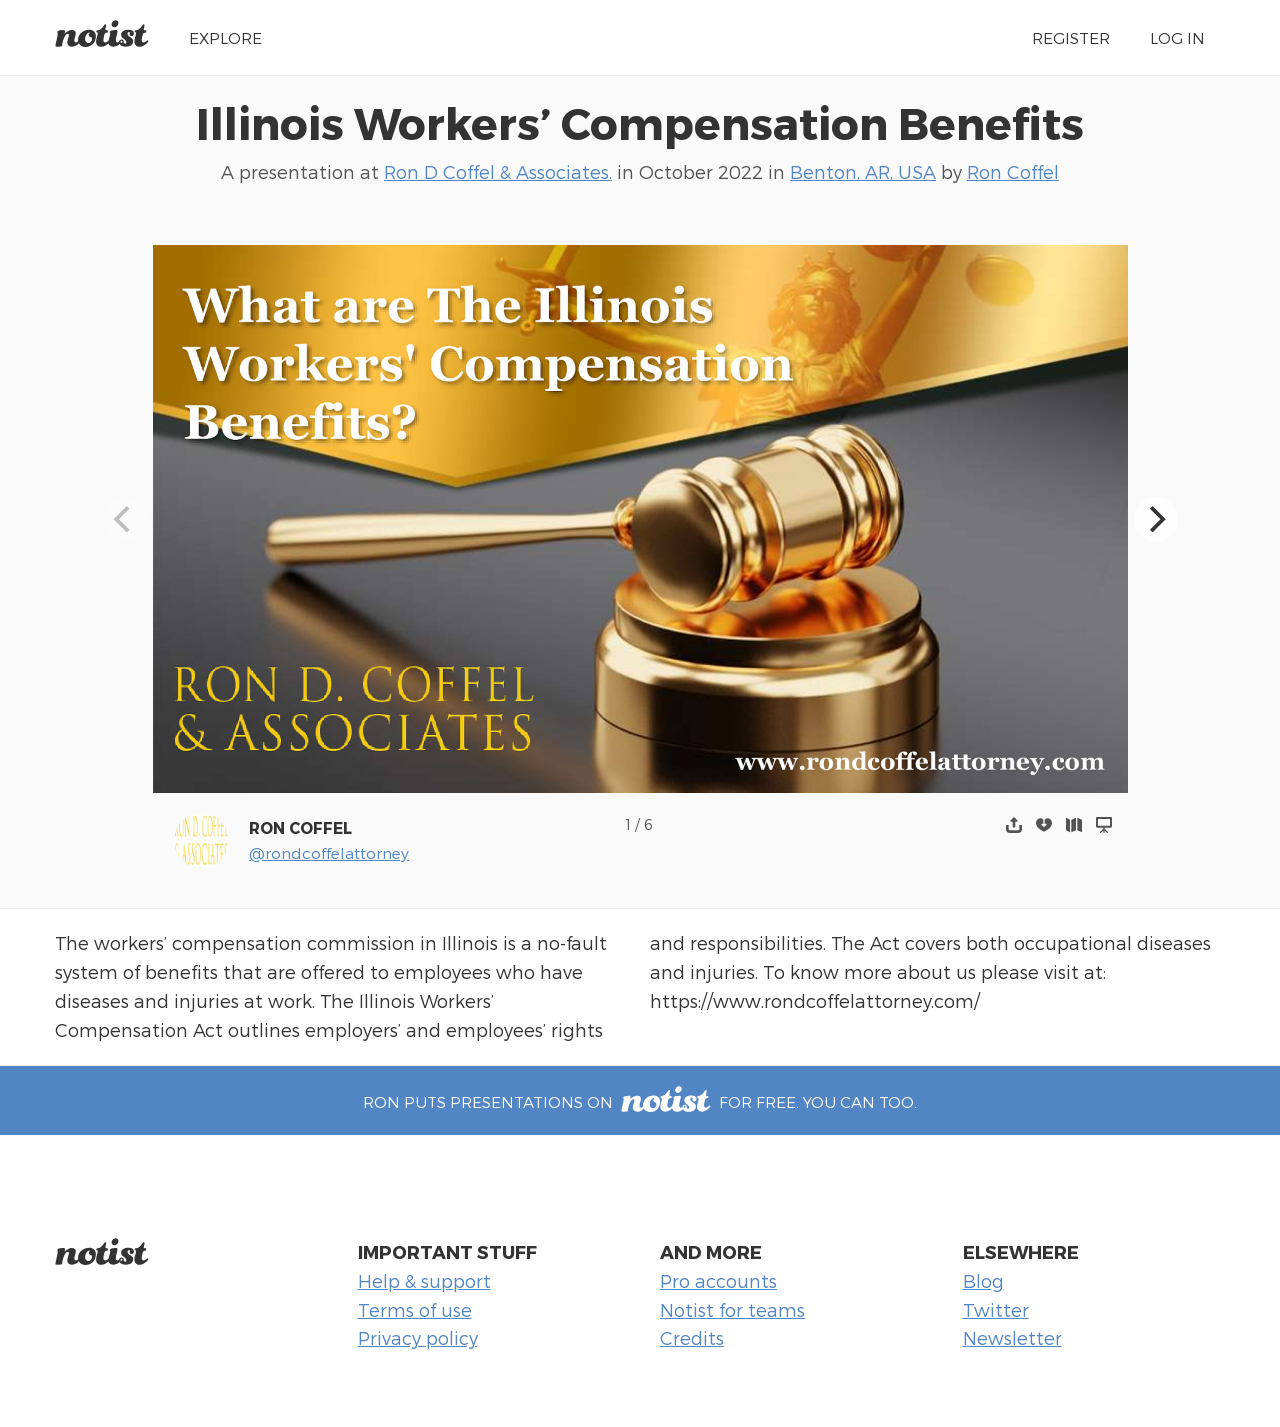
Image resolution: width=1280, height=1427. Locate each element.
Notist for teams (732, 1309)
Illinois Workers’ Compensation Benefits (640, 122)
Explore (225, 37)
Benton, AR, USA (863, 171)
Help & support (424, 1280)
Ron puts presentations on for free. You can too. (639, 1101)
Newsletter (1012, 1337)
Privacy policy (418, 1337)
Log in (1177, 37)
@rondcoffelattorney (329, 852)
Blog (983, 1280)
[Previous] (125, 519)
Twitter (996, 1309)
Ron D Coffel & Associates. (498, 171)
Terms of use (415, 1309)
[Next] (1156, 519)
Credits (692, 1337)
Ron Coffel (1013, 171)
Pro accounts (718, 1280)
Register (1071, 37)
